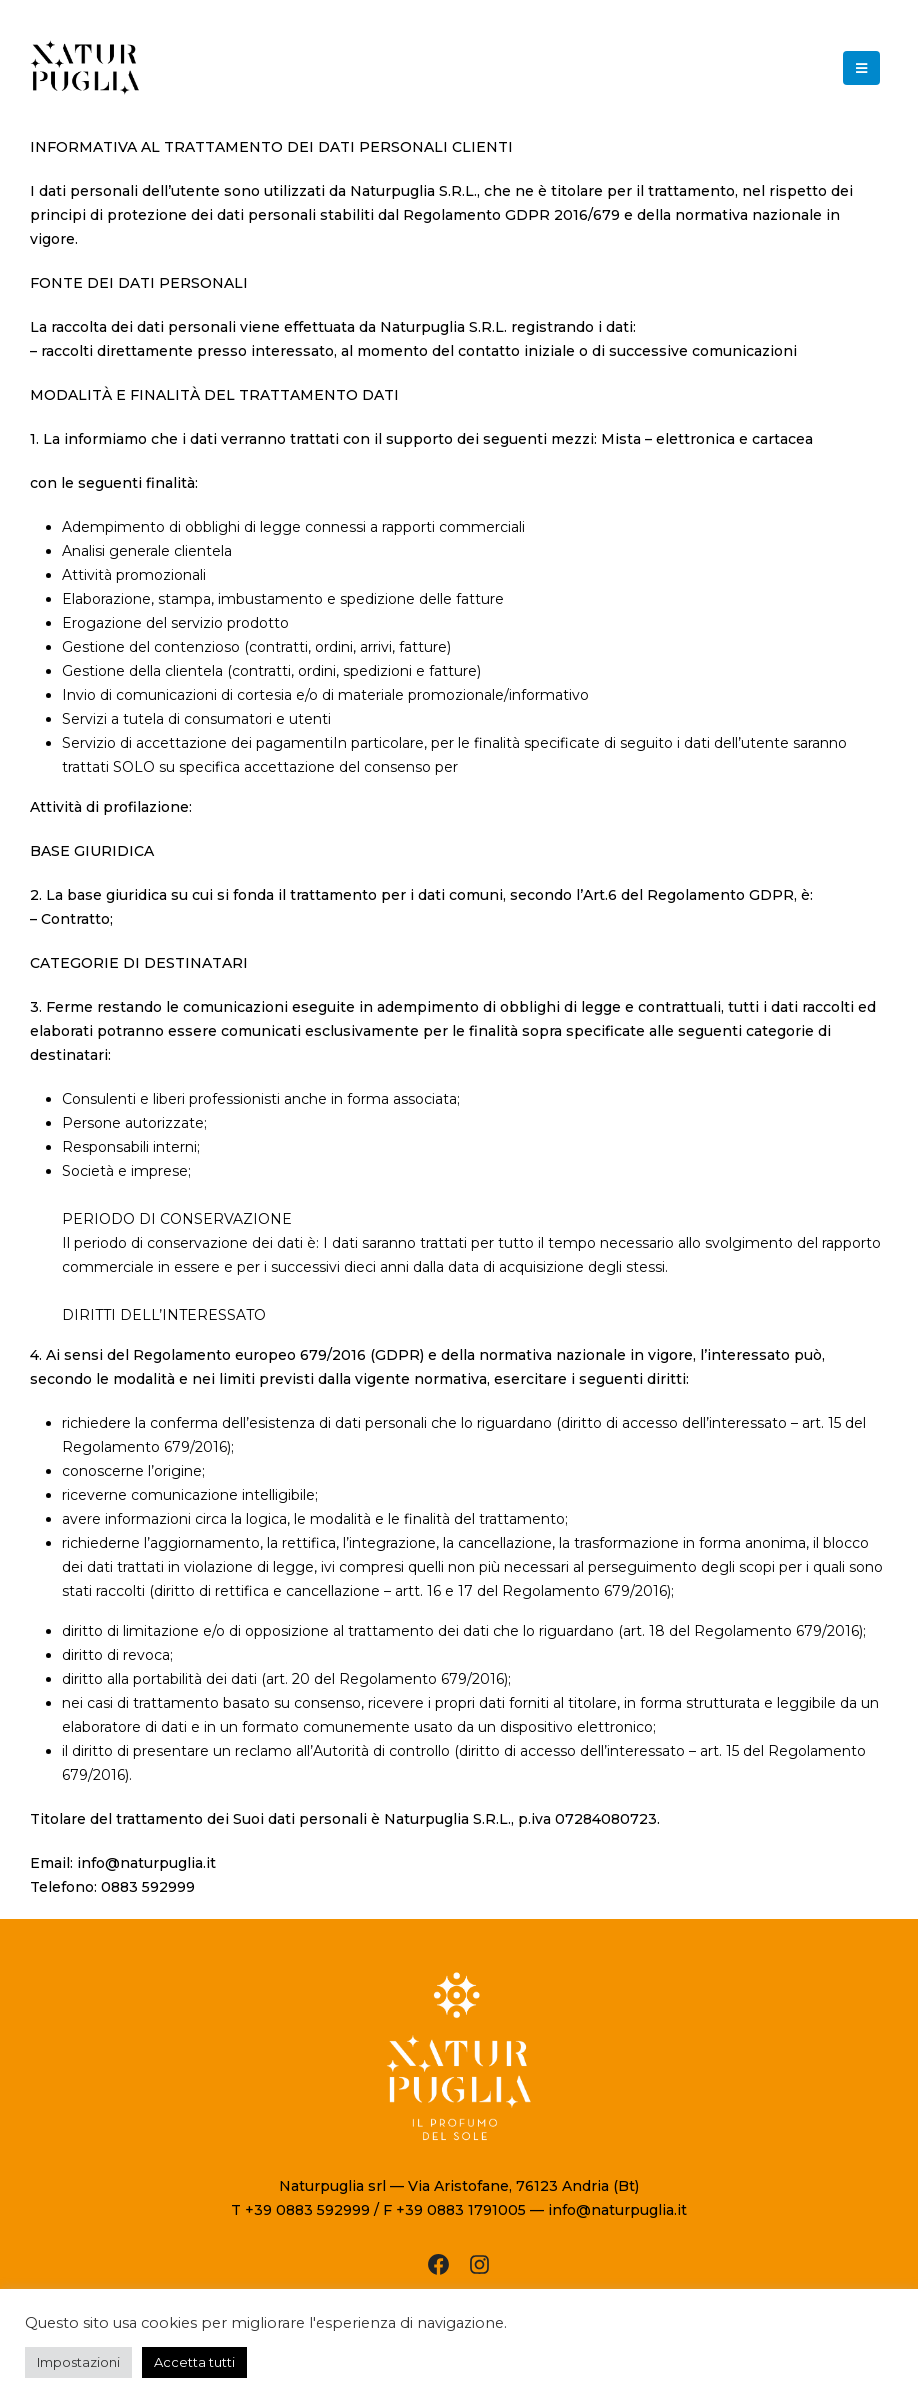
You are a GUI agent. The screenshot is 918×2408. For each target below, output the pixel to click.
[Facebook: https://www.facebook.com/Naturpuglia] (438, 2265)
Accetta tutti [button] (194, 2362)
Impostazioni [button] (78, 2362)
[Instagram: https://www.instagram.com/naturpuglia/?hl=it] (479, 2265)
